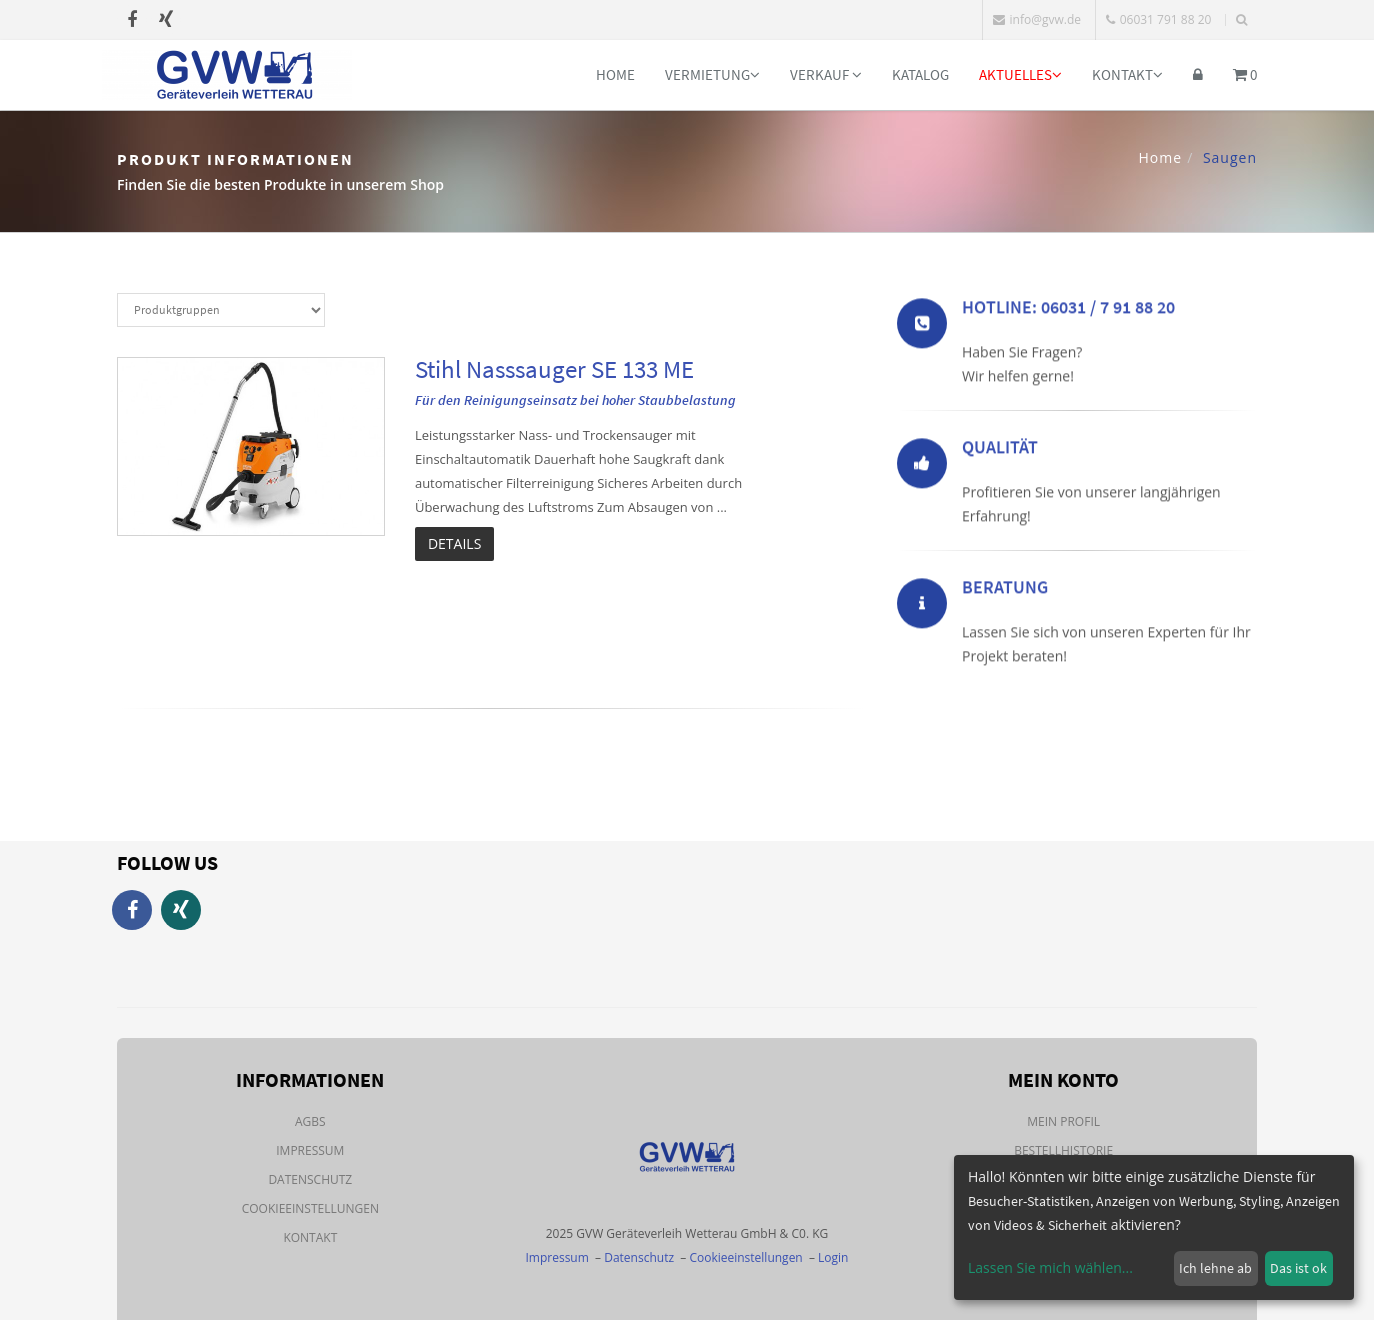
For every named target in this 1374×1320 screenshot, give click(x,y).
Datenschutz (310, 1179)
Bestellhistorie (1063, 1150)
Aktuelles (1020, 74)
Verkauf (826, 74)
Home (615, 74)
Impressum (310, 1150)
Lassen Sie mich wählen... (1050, 1267)
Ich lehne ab (1215, 1268)
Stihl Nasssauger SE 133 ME (554, 369)
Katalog (920, 74)
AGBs (310, 1121)
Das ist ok (1298, 1268)
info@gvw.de (1037, 19)
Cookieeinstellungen (310, 1208)
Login (833, 1257)
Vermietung (712, 74)
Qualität (1000, 450)
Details (454, 543)
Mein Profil (1063, 1121)
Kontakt (1127, 74)
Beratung (1005, 590)
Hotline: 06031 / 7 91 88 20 (1068, 310)
